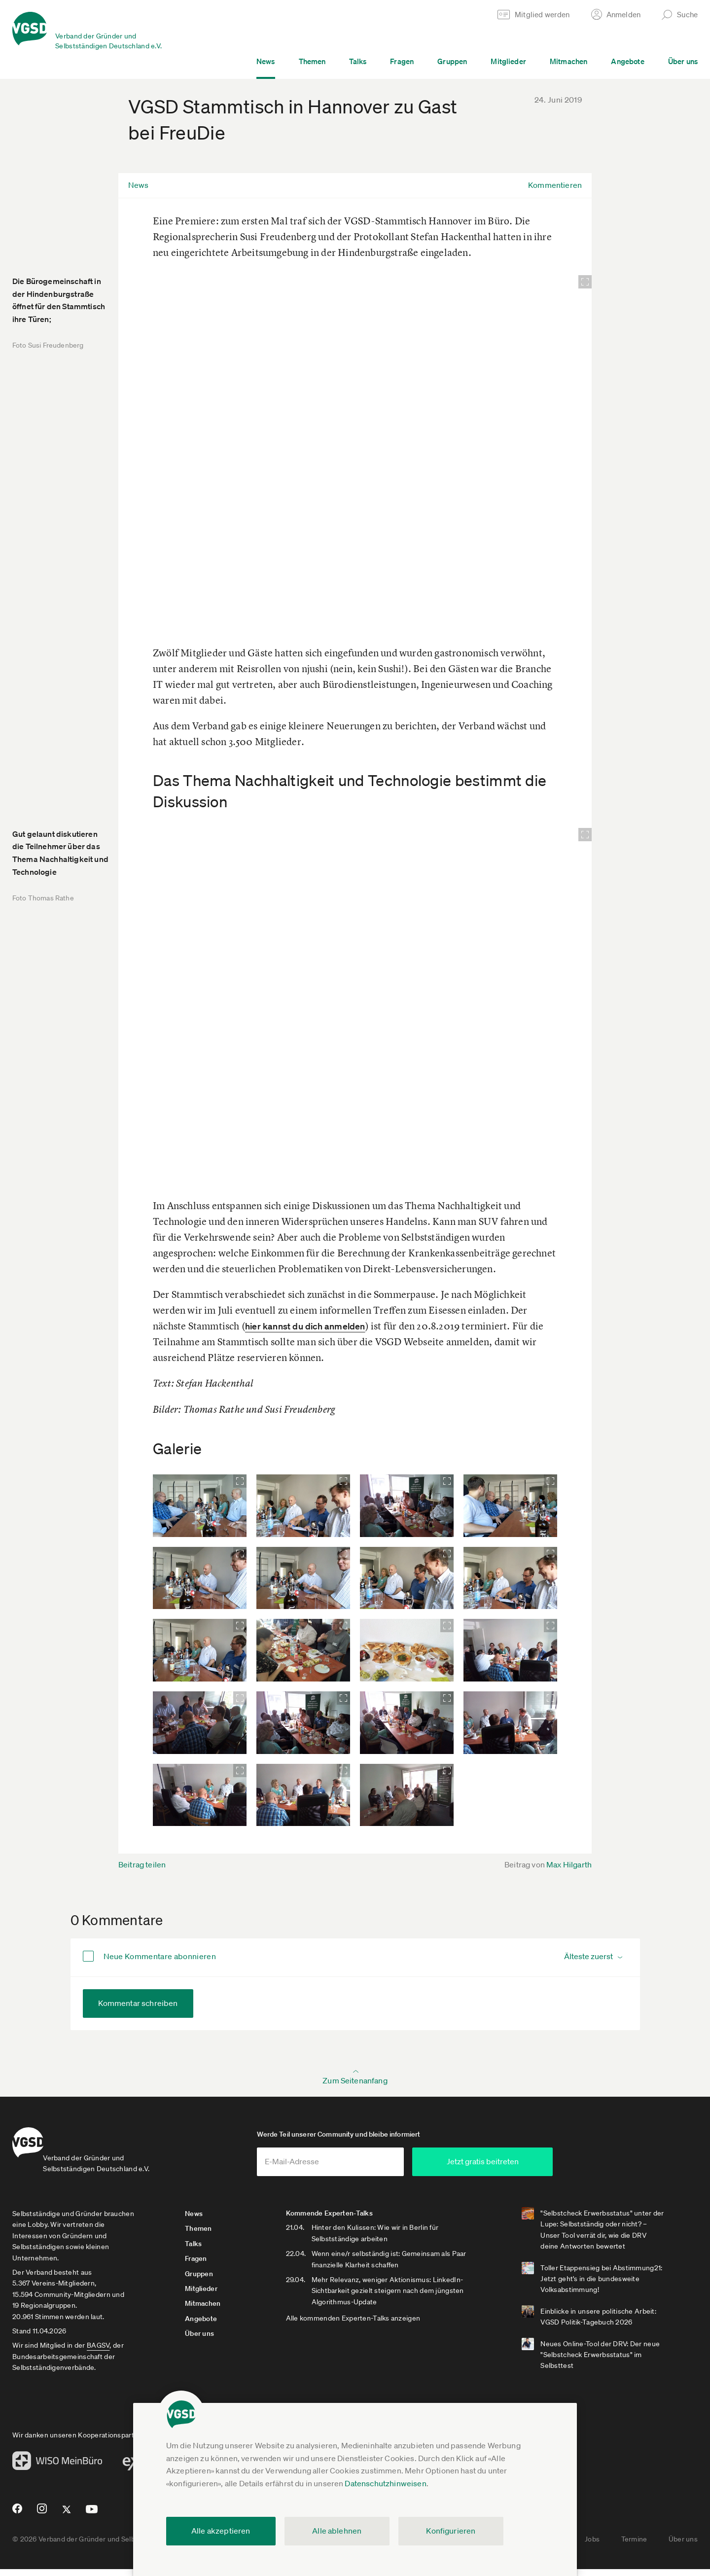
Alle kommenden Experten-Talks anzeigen (370, 2325)
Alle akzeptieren (220, 2531)
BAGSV (98, 2352)
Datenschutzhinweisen (385, 2483)
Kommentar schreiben (138, 2003)
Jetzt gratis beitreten (540, 2168)
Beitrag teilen (142, 1864)
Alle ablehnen (336, 2531)
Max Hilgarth (569, 1864)
